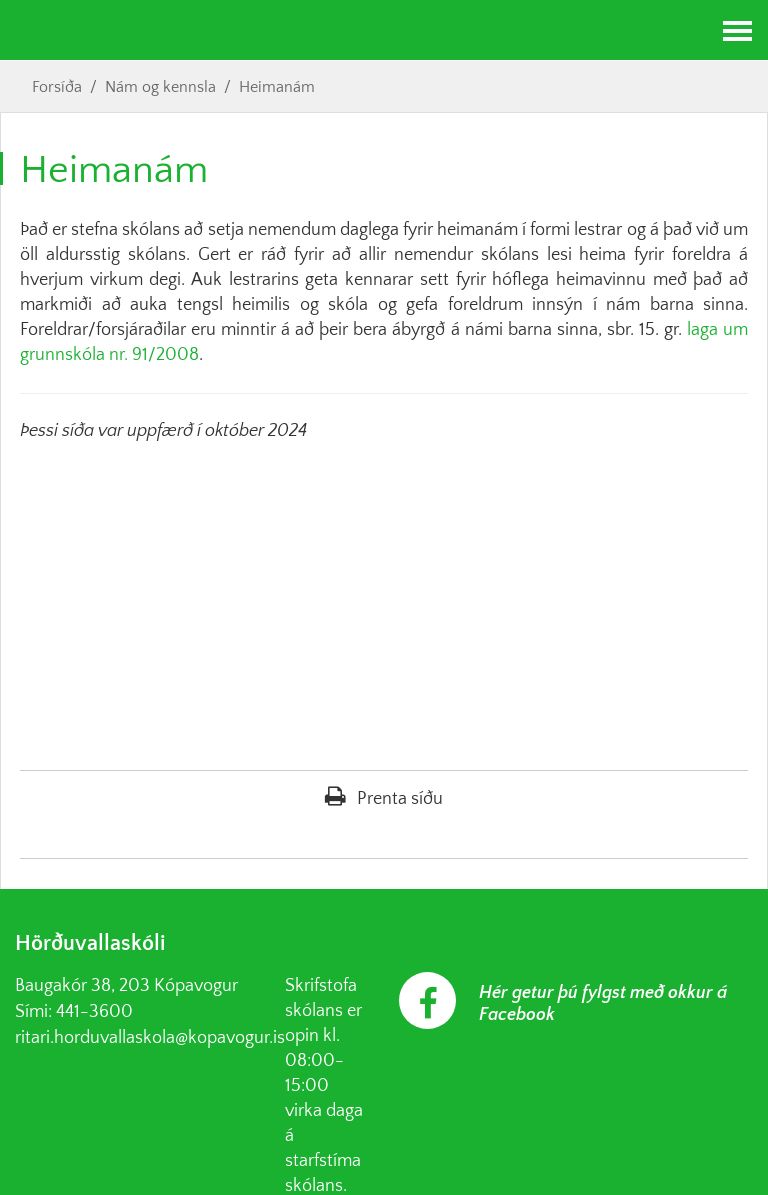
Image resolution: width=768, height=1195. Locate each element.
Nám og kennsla (160, 87)
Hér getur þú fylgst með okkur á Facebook (603, 1004)
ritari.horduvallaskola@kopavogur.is (150, 1038)
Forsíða (57, 87)
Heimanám (277, 87)
